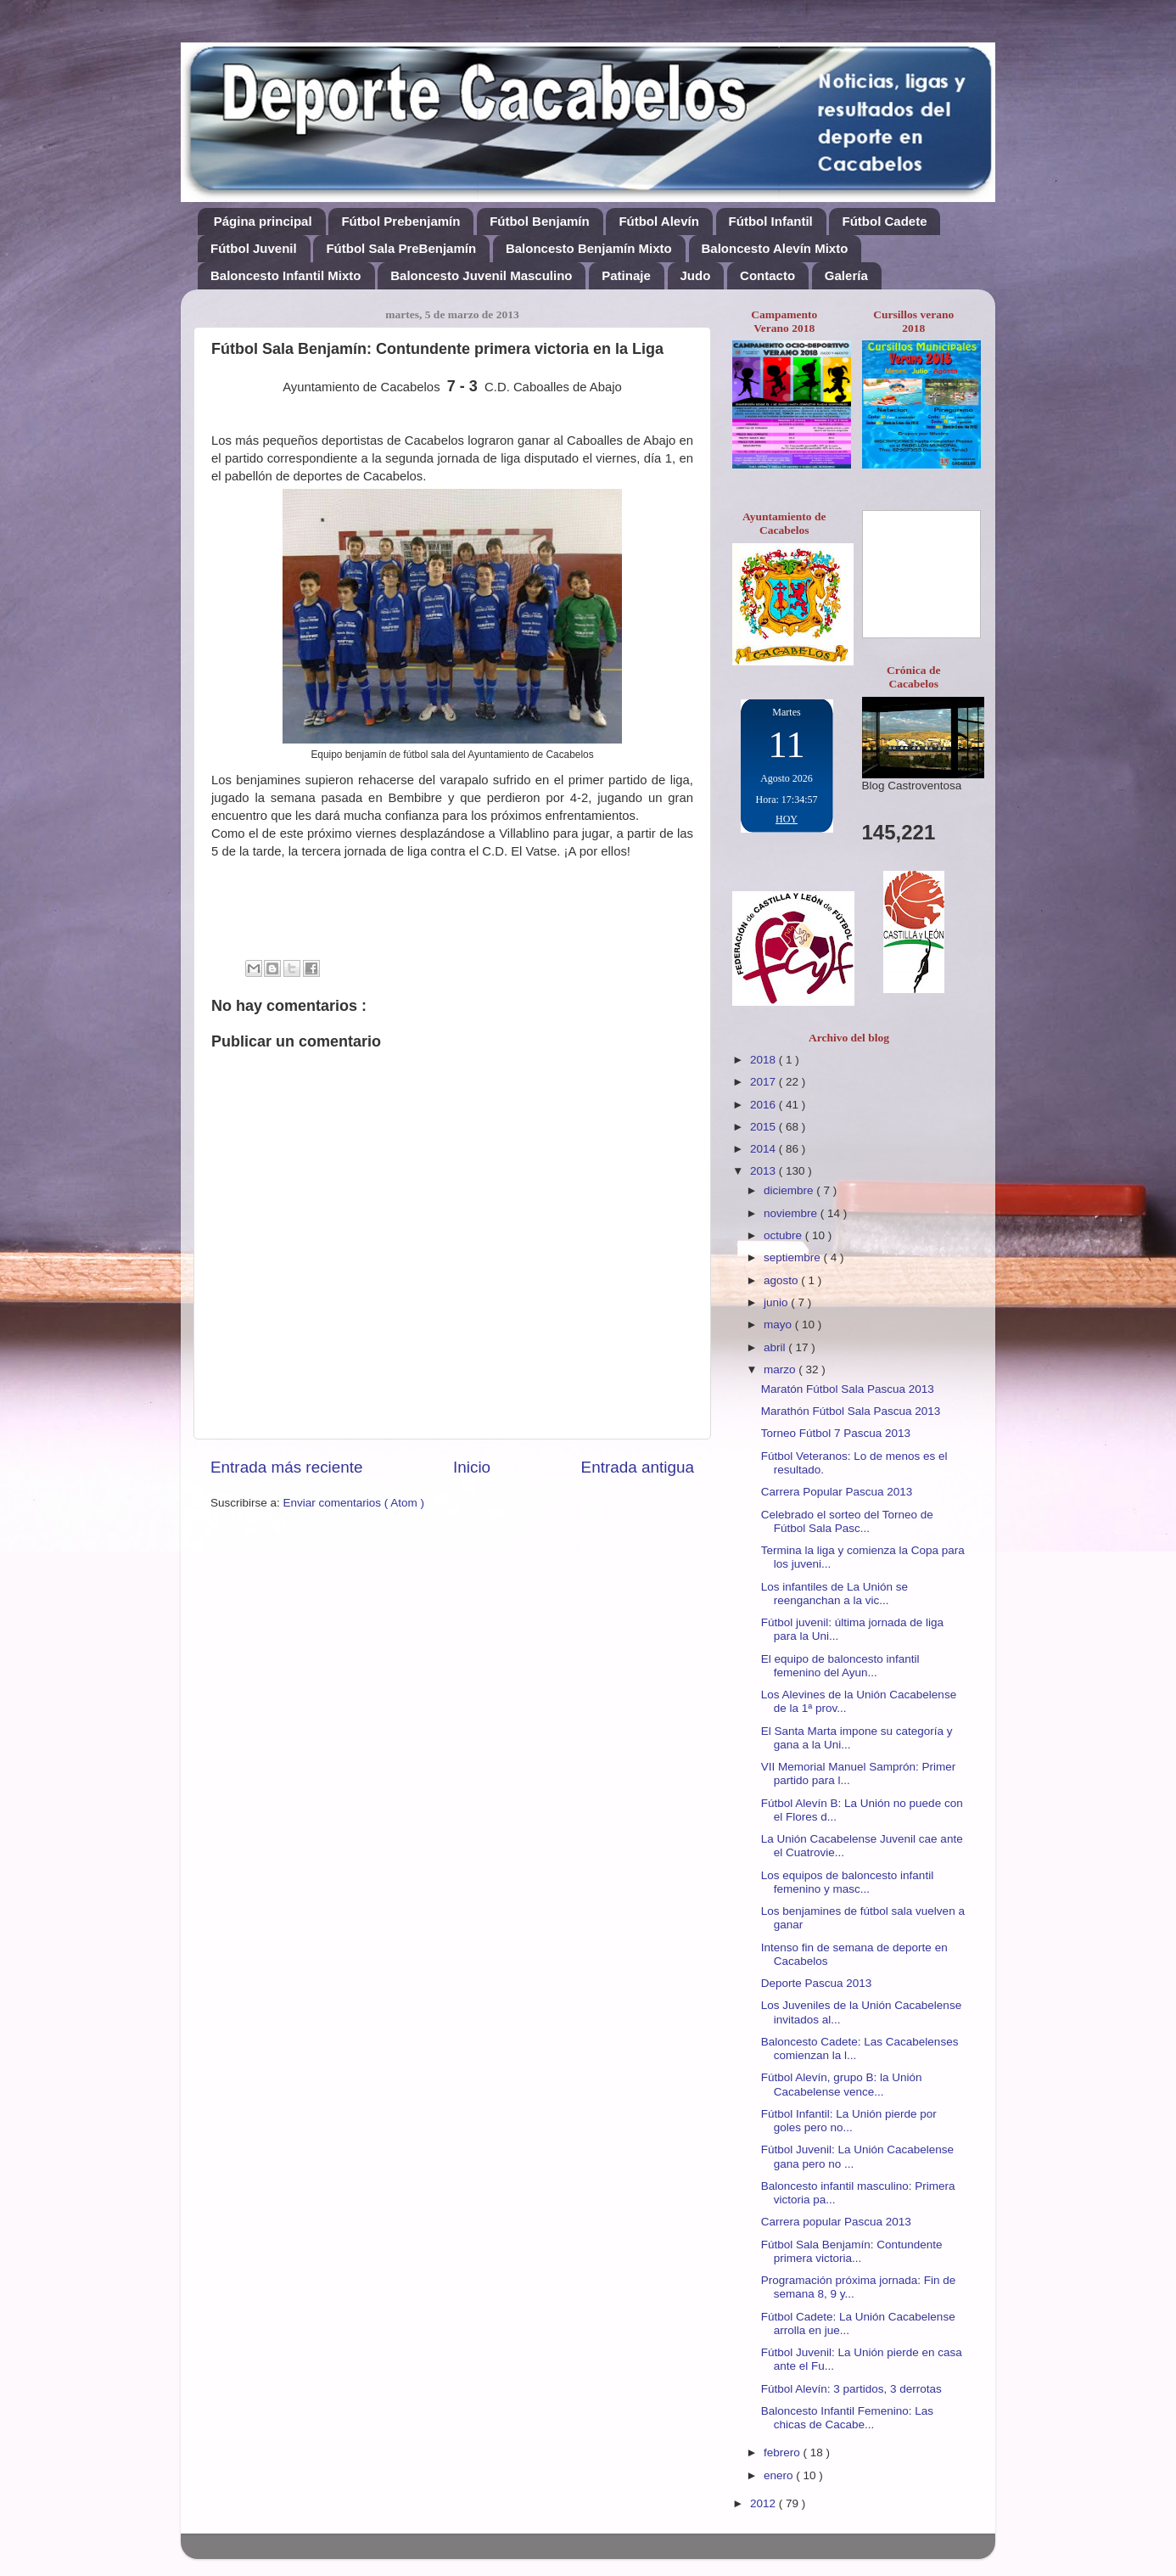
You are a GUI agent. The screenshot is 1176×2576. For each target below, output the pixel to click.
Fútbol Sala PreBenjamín (401, 248)
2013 (764, 1171)
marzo (781, 1369)
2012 (764, 2503)
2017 (764, 1081)
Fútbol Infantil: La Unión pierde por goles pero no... (849, 2120)
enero (780, 2475)
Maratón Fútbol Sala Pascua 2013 (847, 1389)
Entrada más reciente (286, 1467)
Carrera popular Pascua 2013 (836, 2221)
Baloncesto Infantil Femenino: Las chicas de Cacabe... (847, 2418)
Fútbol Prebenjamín (400, 221)
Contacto (767, 275)
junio (777, 1302)
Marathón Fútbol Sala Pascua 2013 (851, 1411)
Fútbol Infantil (771, 221)
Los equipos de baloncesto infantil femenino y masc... (847, 1882)
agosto (782, 1280)
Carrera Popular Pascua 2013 (837, 1491)
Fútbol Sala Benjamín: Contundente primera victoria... (852, 2251)
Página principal (263, 221)
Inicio (471, 1467)
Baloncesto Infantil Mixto (285, 275)
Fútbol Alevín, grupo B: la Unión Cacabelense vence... (841, 2084)
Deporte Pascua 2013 (816, 1983)
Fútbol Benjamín (540, 221)
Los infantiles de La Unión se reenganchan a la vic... (834, 1593)
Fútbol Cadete (884, 221)
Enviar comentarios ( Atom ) (354, 1502)
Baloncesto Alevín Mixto (775, 248)
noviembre (792, 1213)
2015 (764, 1126)
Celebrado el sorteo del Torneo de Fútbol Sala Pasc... (847, 1521)
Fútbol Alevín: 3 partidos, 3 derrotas (851, 2388)
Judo (695, 275)
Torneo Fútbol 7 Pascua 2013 (835, 1433)
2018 (764, 1059)
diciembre (790, 1190)
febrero (784, 2452)
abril (776, 1347)
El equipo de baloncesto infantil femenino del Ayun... (840, 1666)
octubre (784, 1235)
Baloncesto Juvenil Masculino (481, 275)
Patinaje (626, 275)
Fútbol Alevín (658, 221)
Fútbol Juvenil (253, 248)
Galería (846, 275)
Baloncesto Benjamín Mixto (589, 248)
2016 (764, 1104)
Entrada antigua (637, 1467)
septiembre (794, 1257)
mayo (779, 1324)
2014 (764, 1148)
